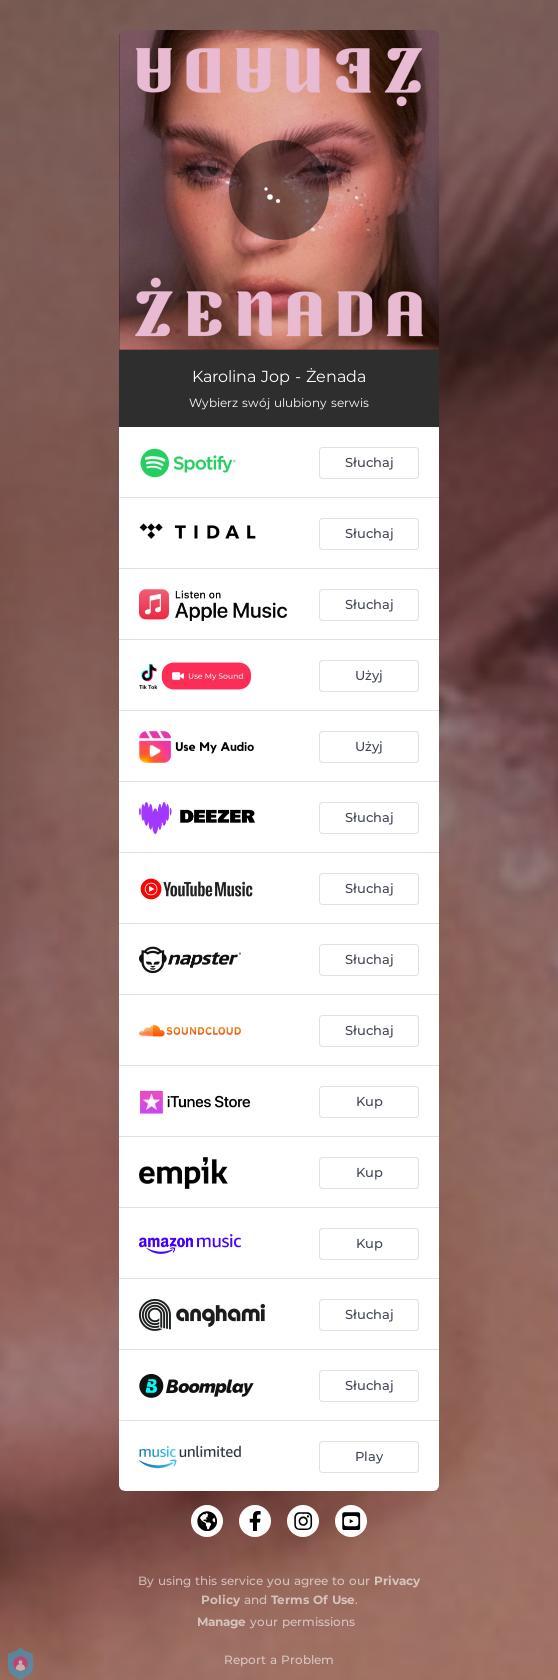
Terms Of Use (313, 1599)
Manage (221, 1621)
